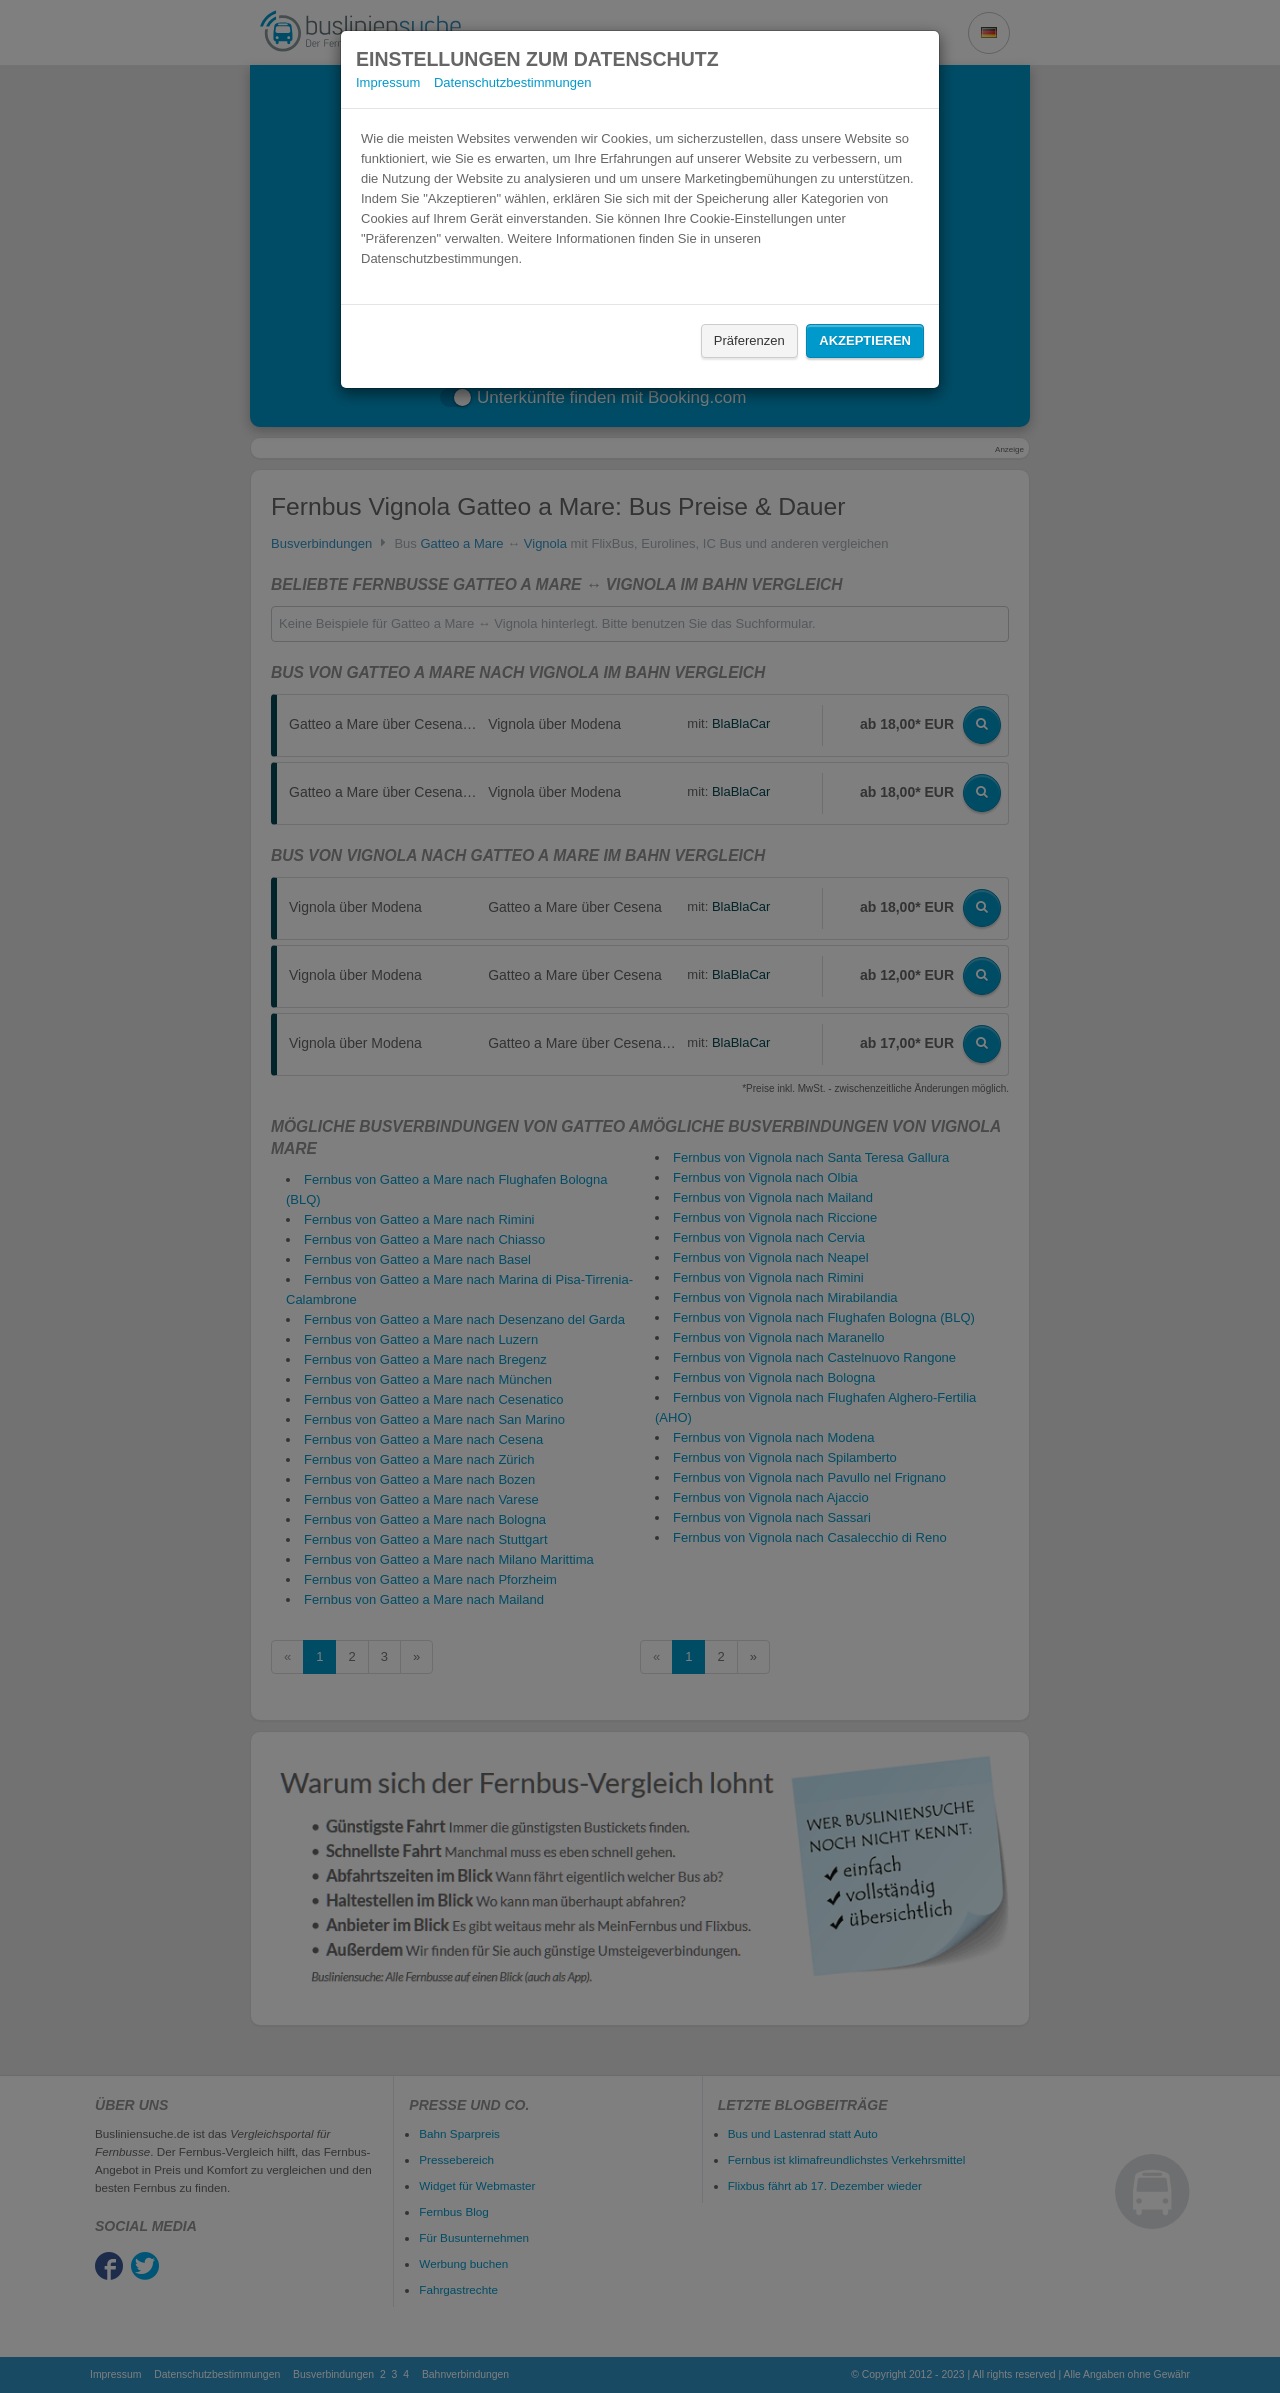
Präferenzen (749, 340)
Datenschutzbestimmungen (513, 82)
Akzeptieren (865, 340)
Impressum (388, 82)
